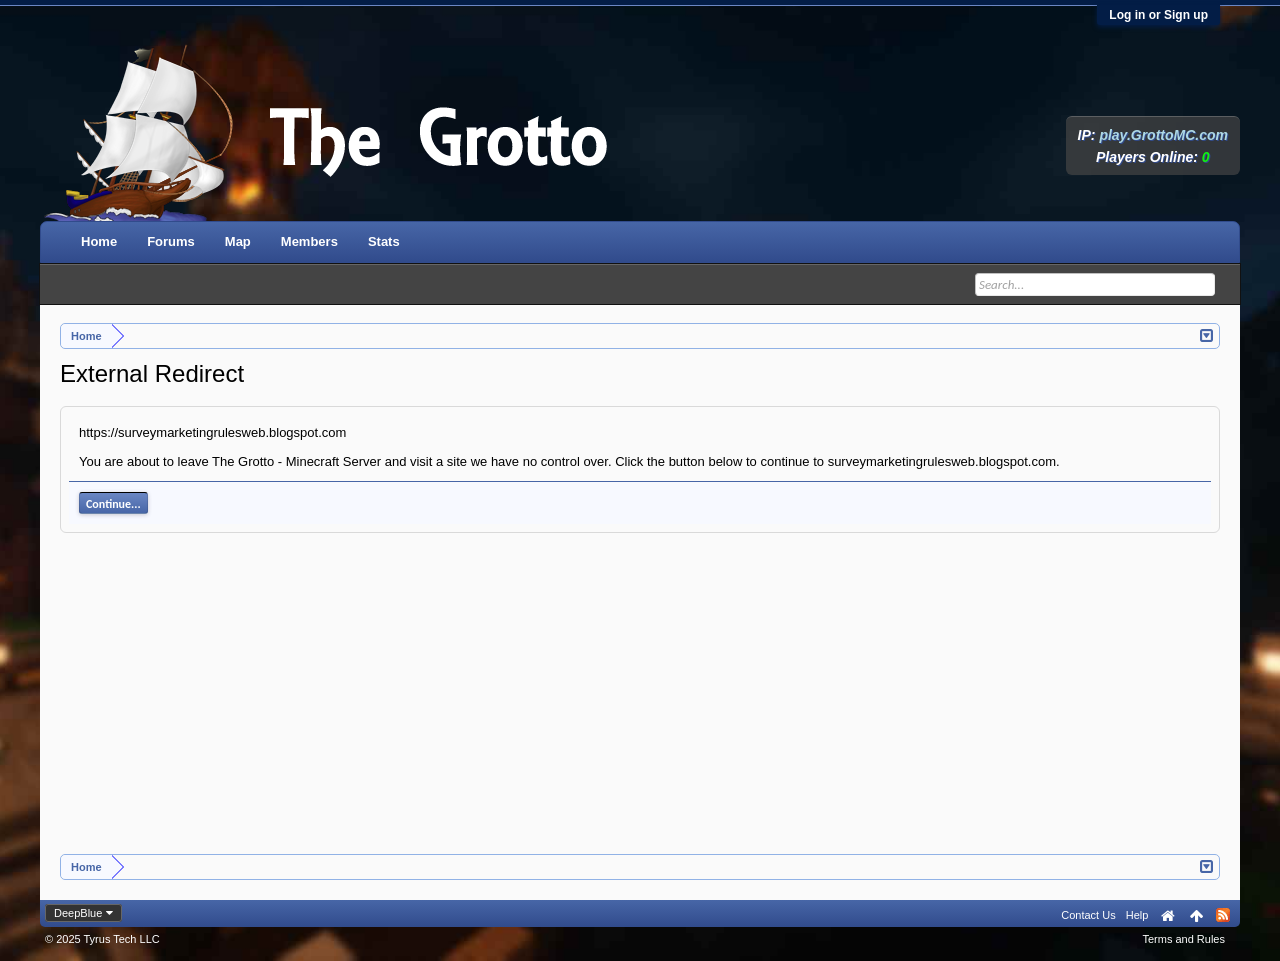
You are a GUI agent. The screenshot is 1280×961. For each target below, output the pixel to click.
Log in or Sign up (1158, 15)
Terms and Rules (1183, 939)
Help (1137, 915)
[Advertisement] (640, 704)
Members (309, 241)
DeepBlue (78, 913)
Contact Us (1088, 915)
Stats (384, 241)
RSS (1223, 915)
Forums (171, 241)
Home (99, 241)
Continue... (113, 504)
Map (238, 241)
